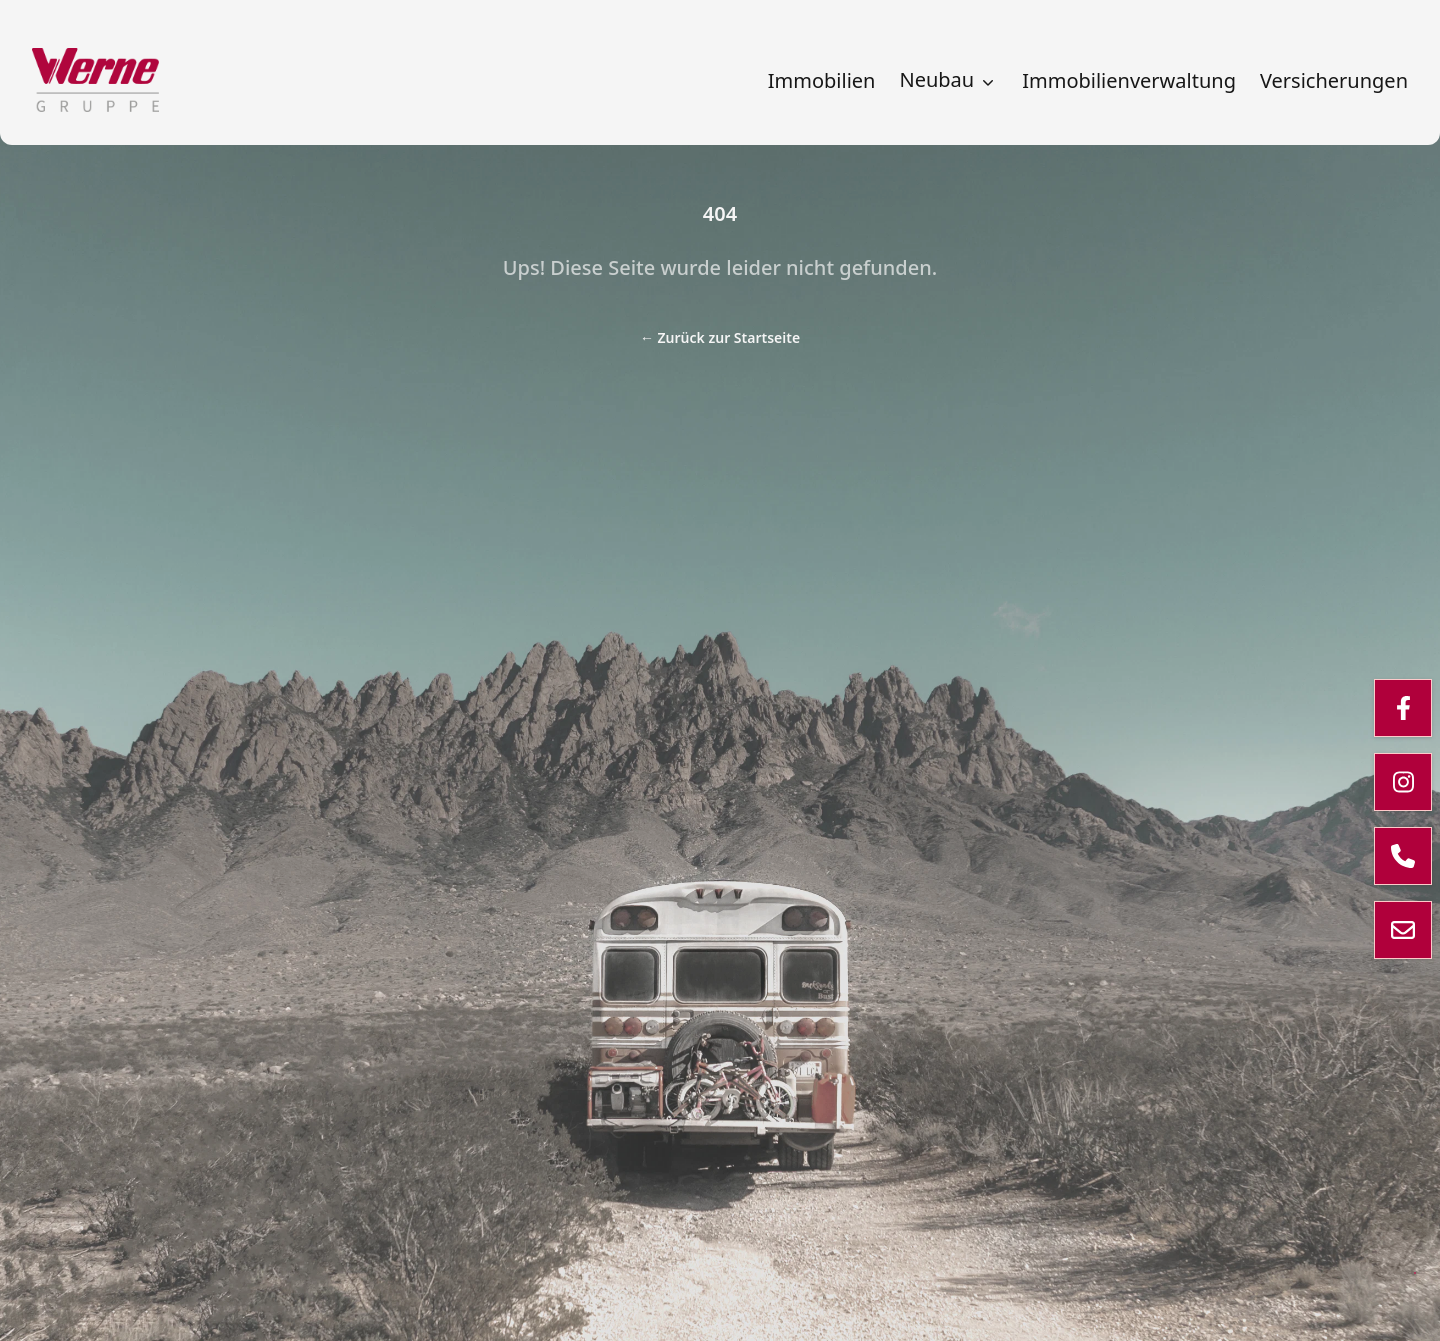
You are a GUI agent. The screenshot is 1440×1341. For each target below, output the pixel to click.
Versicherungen (1334, 81)
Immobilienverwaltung (1129, 81)
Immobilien (822, 81)
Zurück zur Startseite (720, 337)
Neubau (948, 80)
